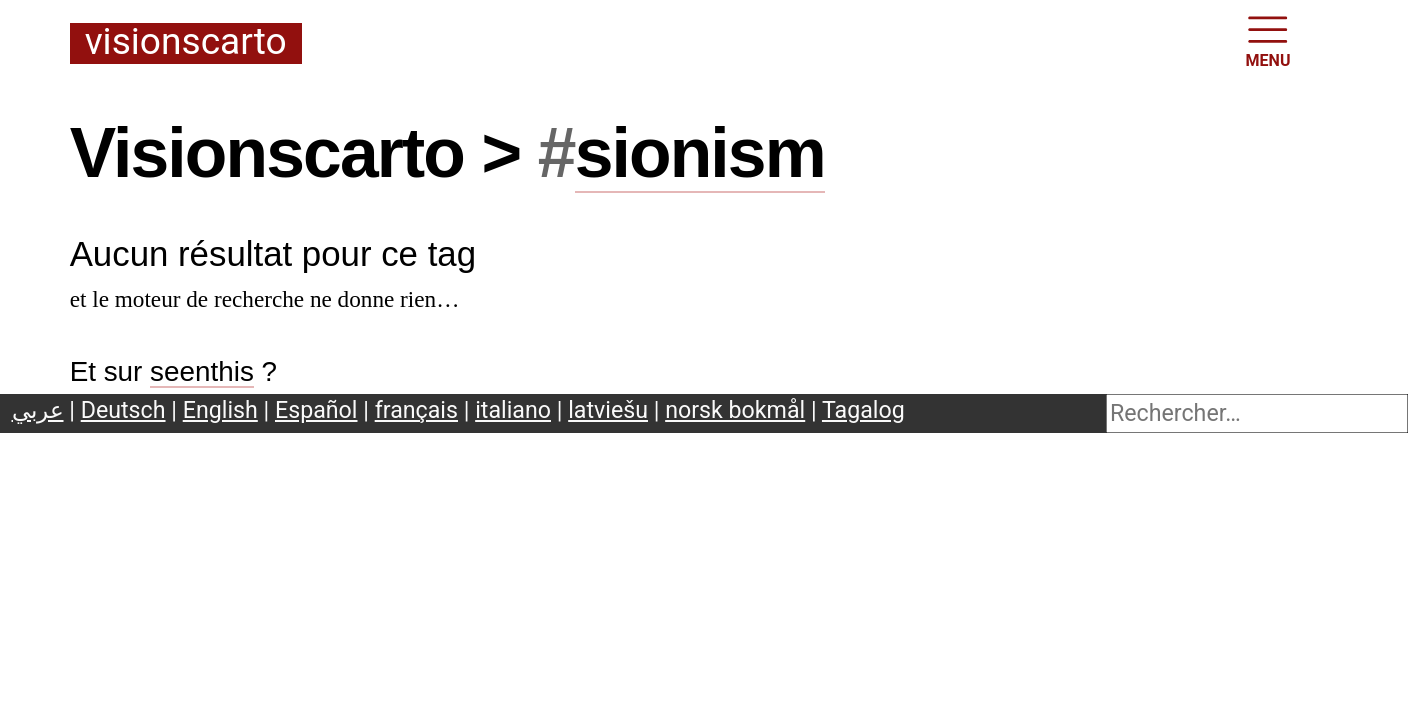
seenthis (202, 371)
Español (316, 410)
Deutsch (123, 410)
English (220, 410)
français (416, 410)
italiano (513, 410)
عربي (38, 410)
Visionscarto (186, 43)
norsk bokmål (735, 410)
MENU (1268, 40)
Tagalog (863, 410)
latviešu (608, 410)
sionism (700, 153)
